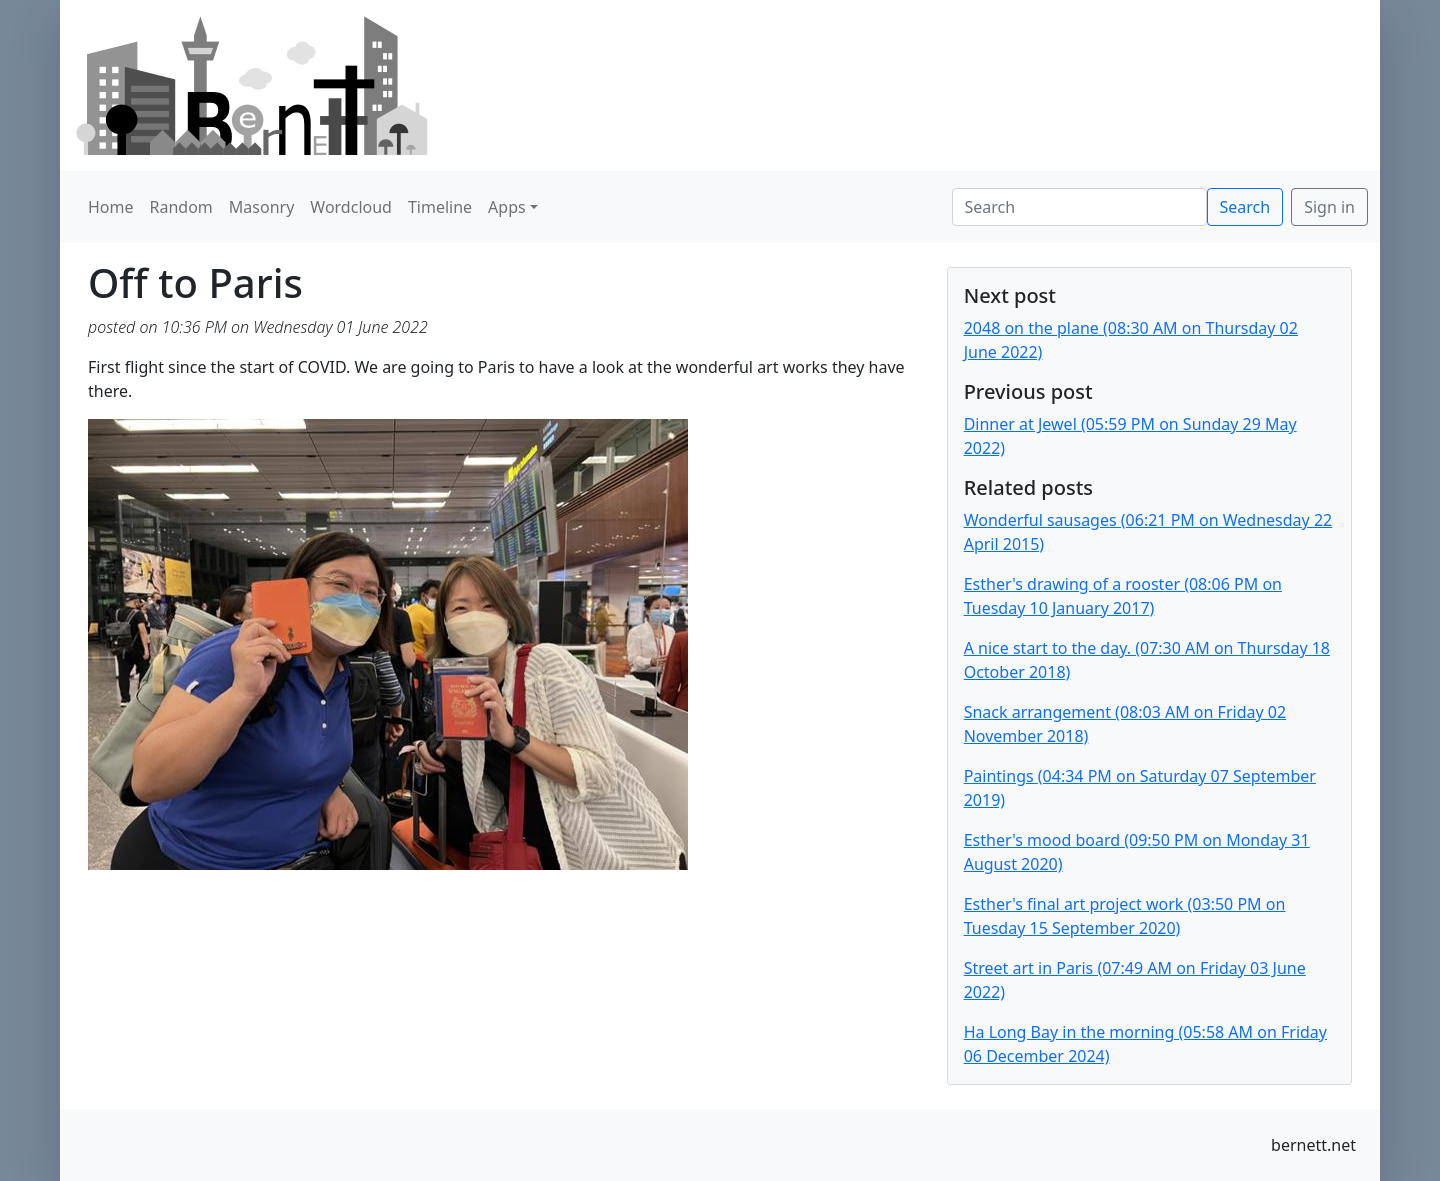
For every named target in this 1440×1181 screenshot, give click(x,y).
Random (181, 207)
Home (111, 207)
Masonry (262, 207)
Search (1245, 207)
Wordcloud (351, 207)
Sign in (1329, 207)
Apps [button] (507, 207)
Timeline (440, 207)
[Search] (1079, 207)
